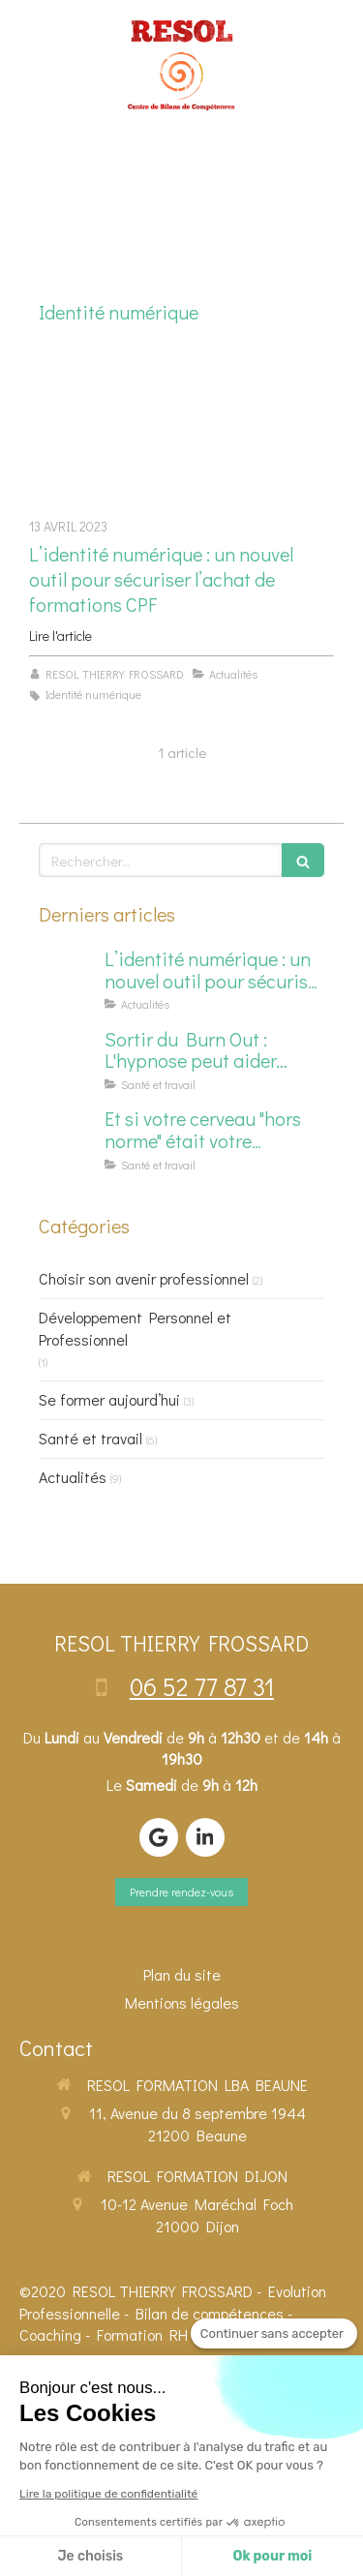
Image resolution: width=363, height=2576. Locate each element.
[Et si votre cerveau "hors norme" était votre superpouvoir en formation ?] (68, 1137)
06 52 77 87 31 (202, 1686)
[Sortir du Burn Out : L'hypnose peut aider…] (68, 1058)
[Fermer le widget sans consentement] (274, 2333)
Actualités (72, 1477)
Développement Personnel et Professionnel (135, 1328)
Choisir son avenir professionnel (144, 1278)
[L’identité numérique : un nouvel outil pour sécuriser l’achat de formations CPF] (181, 430)
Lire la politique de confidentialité (108, 2493)
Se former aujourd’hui (109, 1399)
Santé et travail (90, 1438)
